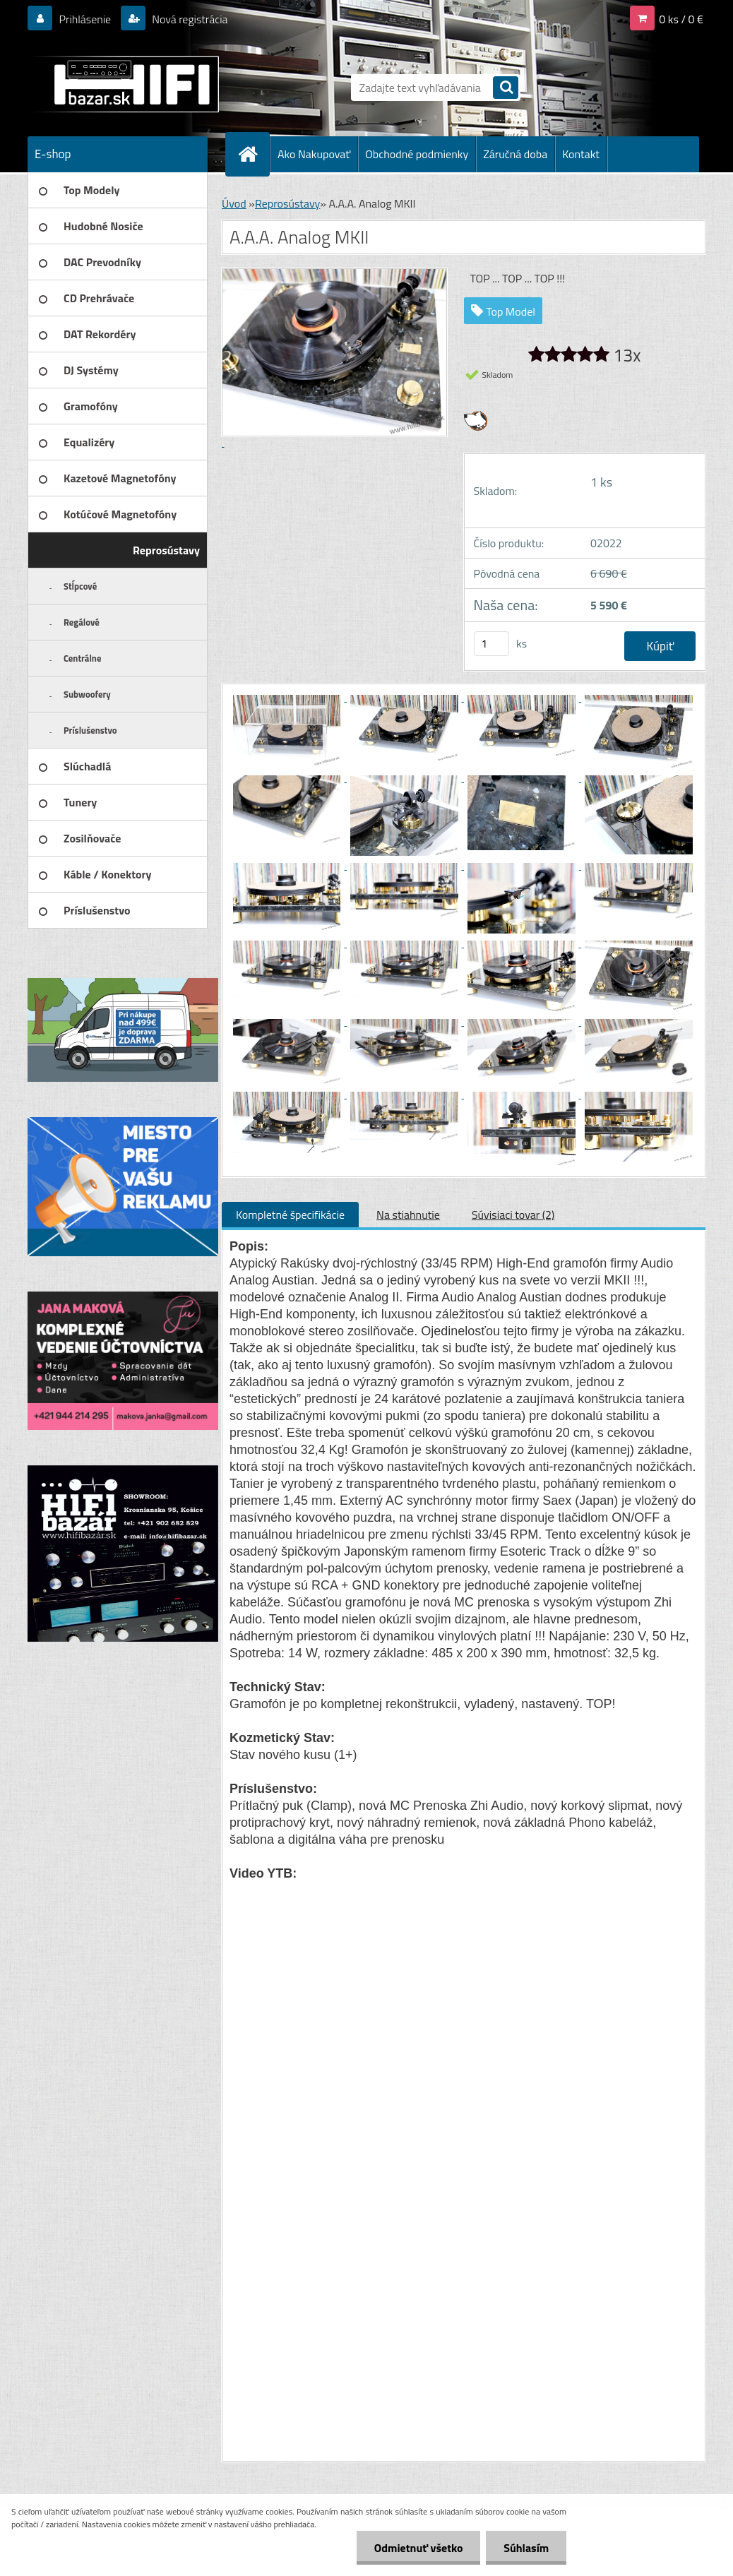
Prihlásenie (85, 19)
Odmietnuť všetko (418, 2547)
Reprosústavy (287, 203)
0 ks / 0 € (681, 19)
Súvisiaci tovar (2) (513, 1214)
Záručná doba (515, 153)
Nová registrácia (189, 19)
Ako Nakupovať (314, 153)
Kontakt (581, 153)
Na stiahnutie (408, 1214)
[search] (505, 88)
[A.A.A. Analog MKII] (288, 696)
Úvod (234, 203)
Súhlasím (526, 2547)
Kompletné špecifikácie (290, 1214)
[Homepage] (253, 154)
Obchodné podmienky (416, 153)
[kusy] (491, 643)
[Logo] (125, 84)
